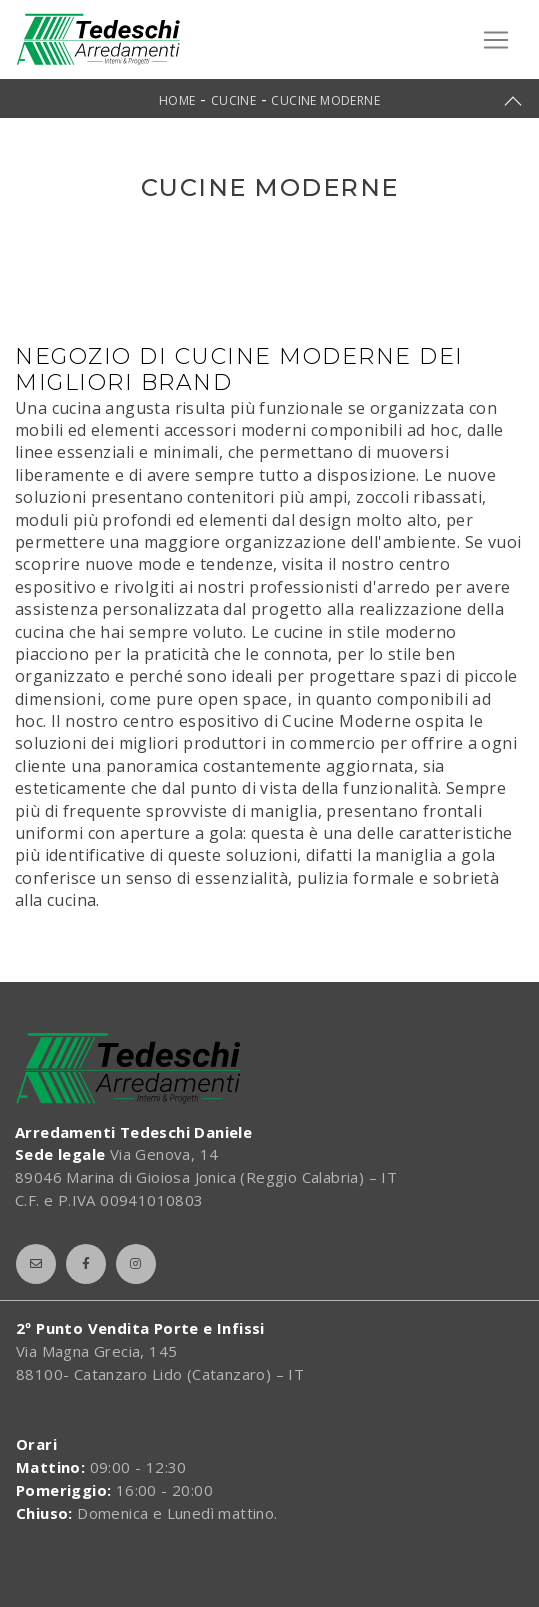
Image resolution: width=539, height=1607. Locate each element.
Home (177, 100)
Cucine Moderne (325, 100)
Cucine (233, 100)
